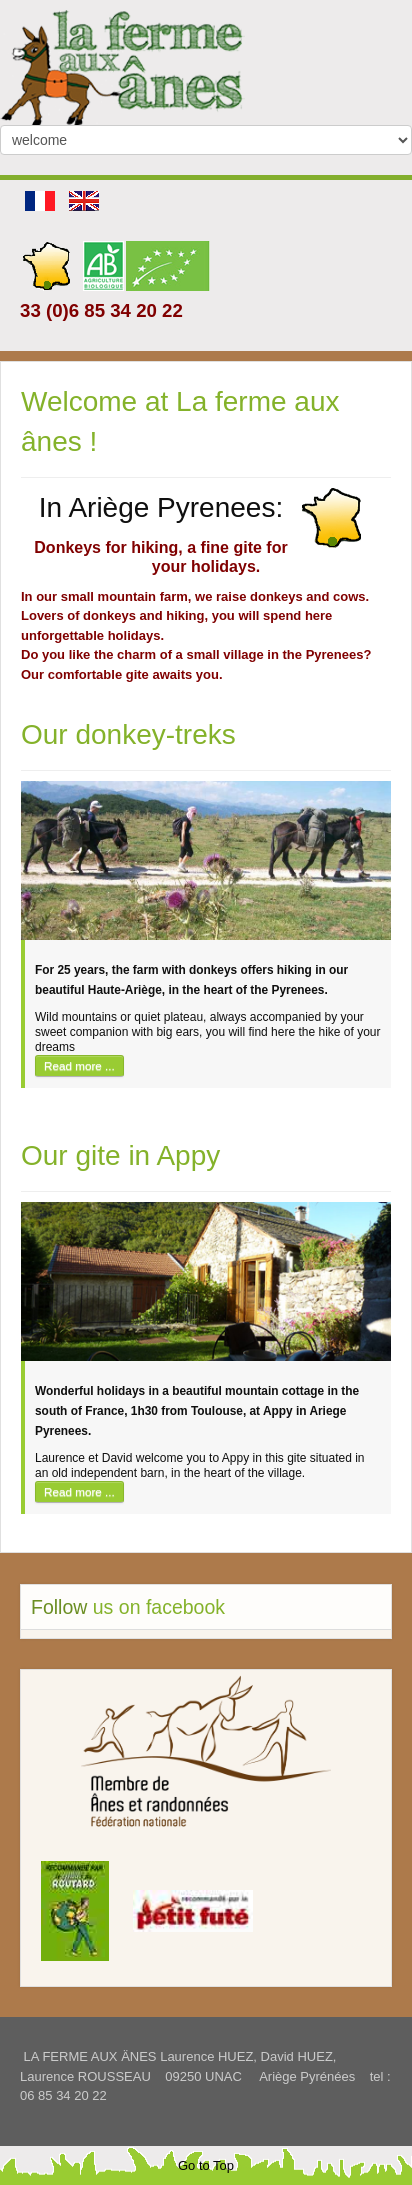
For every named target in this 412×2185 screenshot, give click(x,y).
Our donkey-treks (128, 734)
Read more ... (79, 1065)
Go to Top (206, 2165)
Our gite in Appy (120, 1155)
